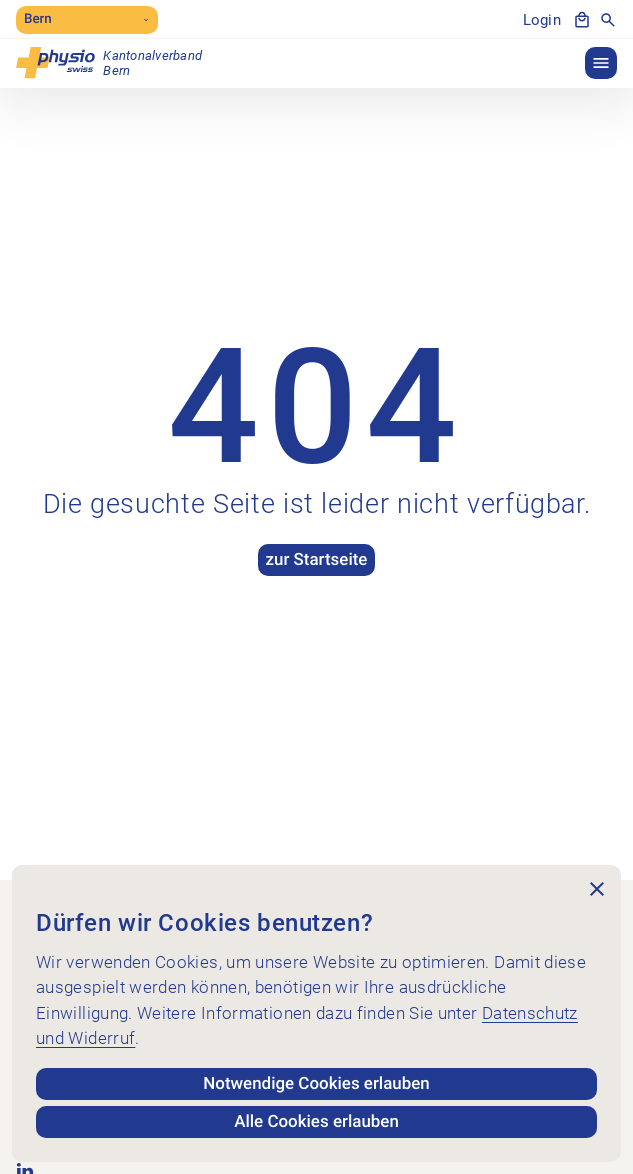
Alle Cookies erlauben (317, 1122)
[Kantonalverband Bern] (109, 63)
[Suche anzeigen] (608, 20)
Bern (87, 19)
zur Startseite (316, 560)
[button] (601, 63)
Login (542, 20)
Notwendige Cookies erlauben (317, 1084)
